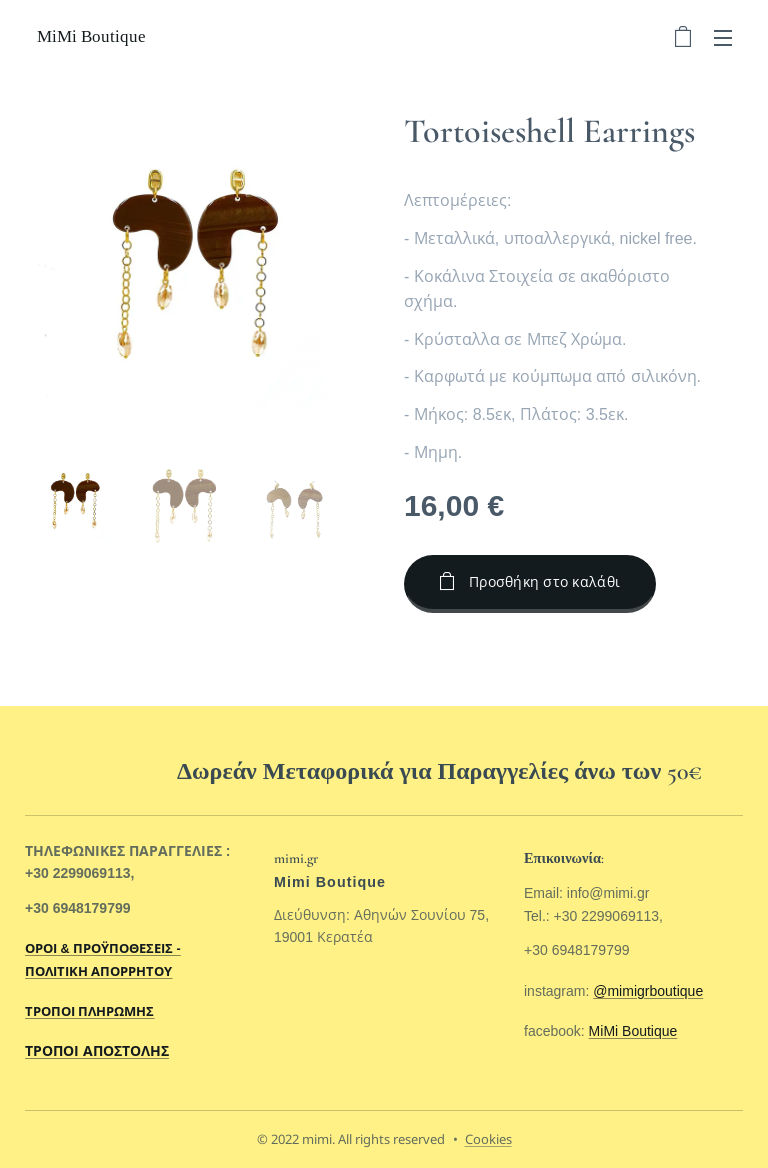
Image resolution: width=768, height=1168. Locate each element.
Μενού (723, 38)
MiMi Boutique (632, 1031)
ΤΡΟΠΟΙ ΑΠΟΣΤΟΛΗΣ (97, 1051)
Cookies (488, 1139)
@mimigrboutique (648, 990)
